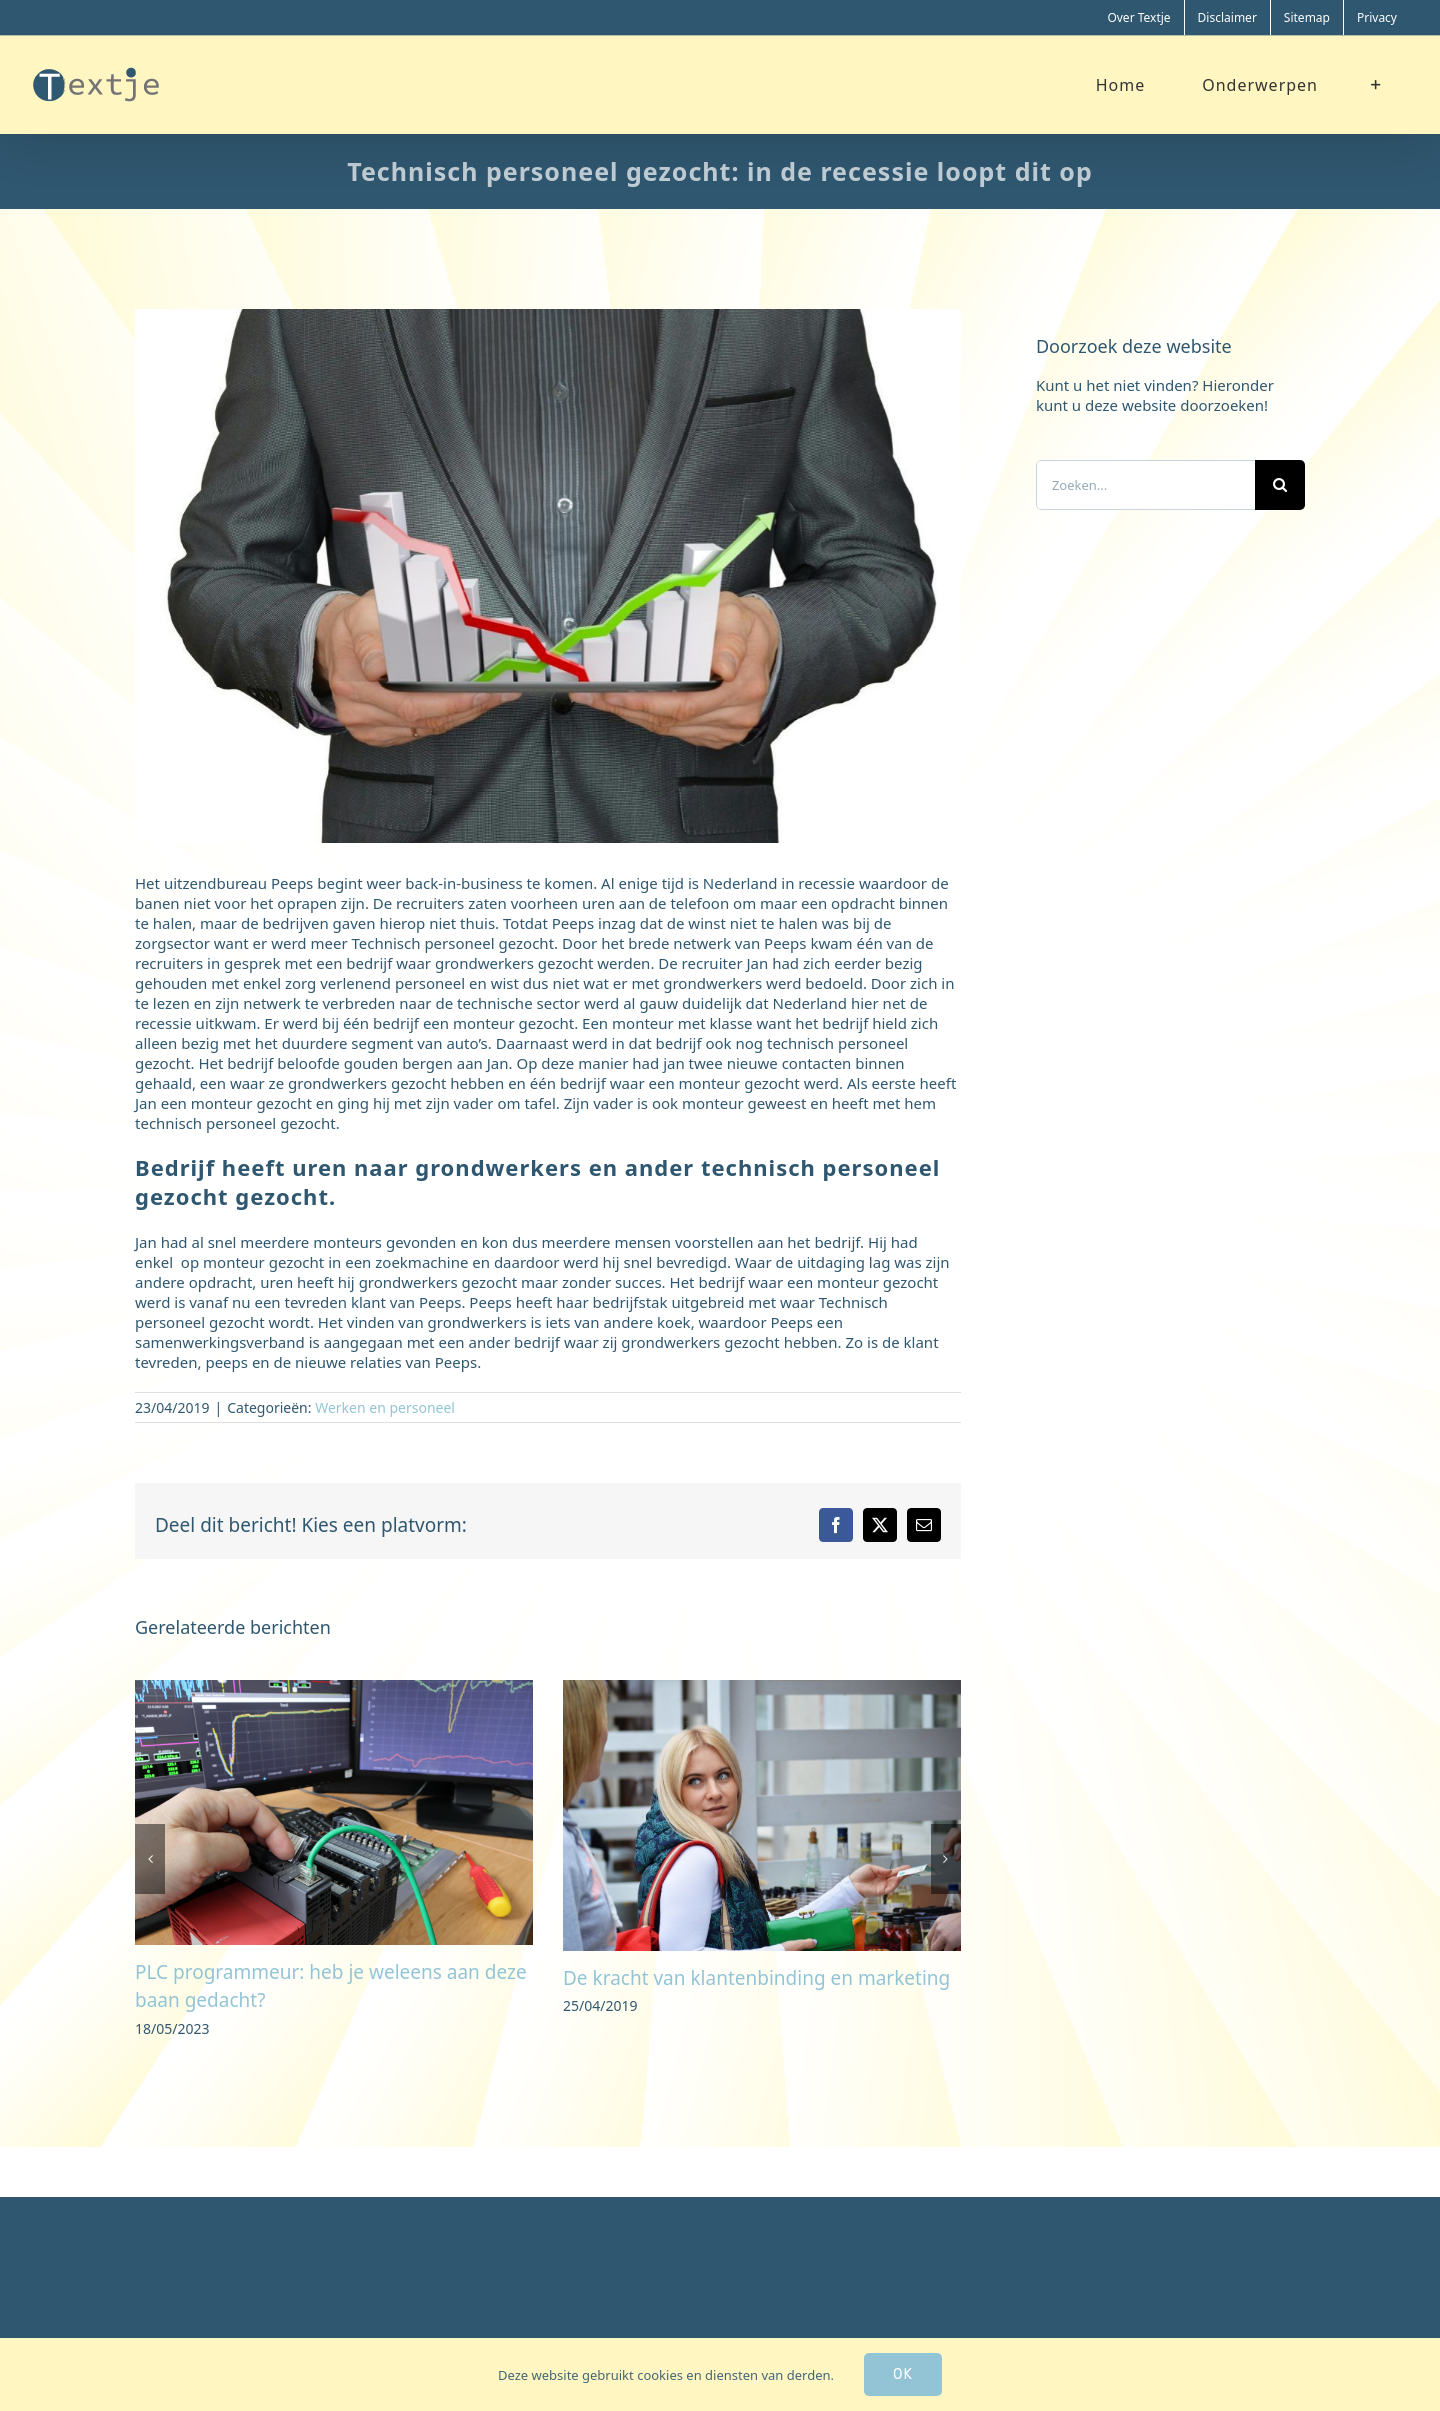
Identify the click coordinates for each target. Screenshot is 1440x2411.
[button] (150, 1859)
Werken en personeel (385, 1407)
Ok (903, 2374)
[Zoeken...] (1145, 485)
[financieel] (548, 576)
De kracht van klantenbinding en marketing (756, 1978)
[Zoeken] (1280, 485)
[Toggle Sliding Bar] (1376, 84)
